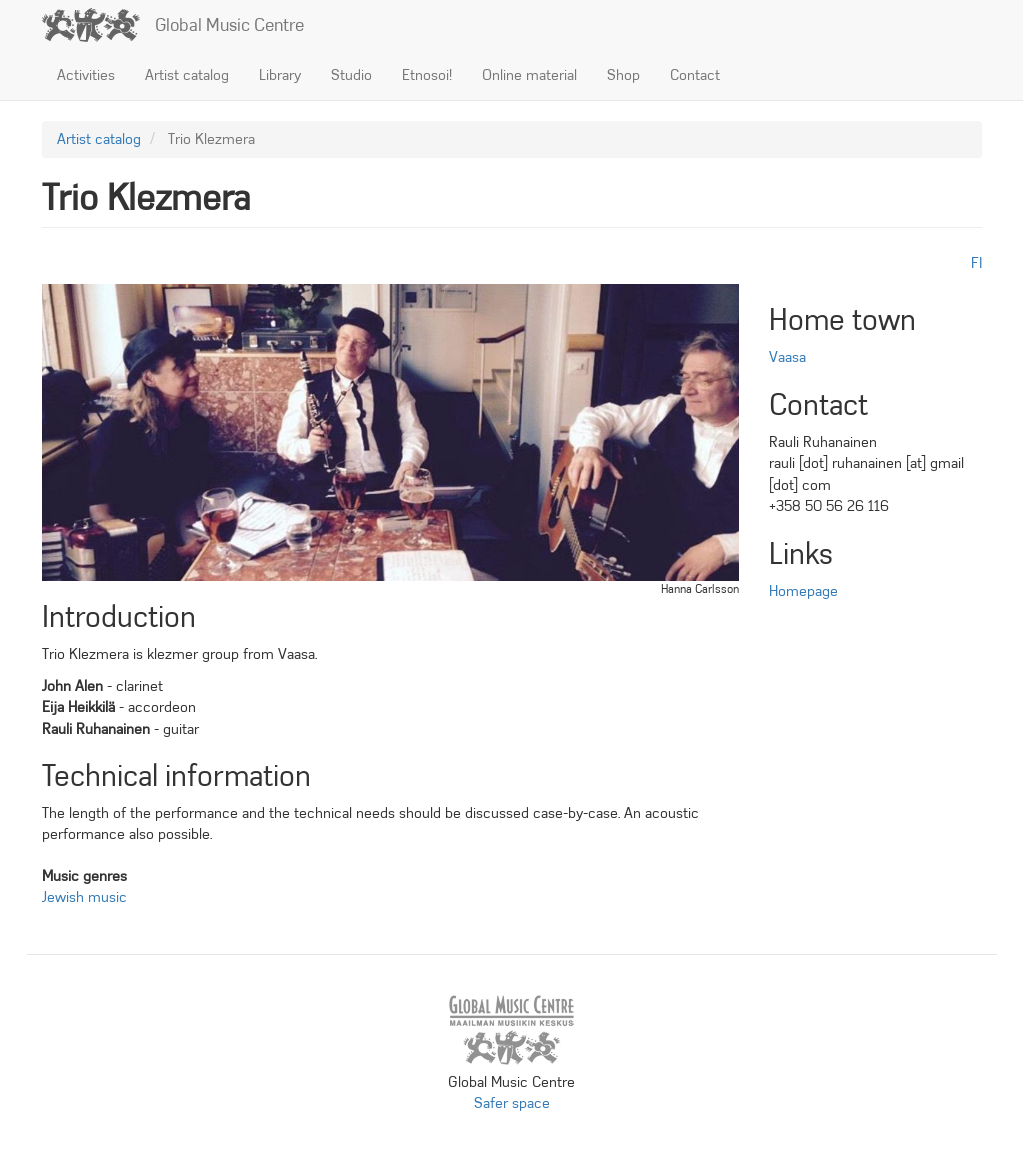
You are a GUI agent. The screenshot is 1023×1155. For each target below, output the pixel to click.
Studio (351, 75)
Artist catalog (187, 75)
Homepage (803, 591)
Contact (695, 75)
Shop (623, 75)
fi (976, 263)
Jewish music (84, 897)
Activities (86, 75)
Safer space (512, 1103)
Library (280, 75)
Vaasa (787, 357)
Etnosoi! (427, 75)
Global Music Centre (229, 25)
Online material (529, 75)
